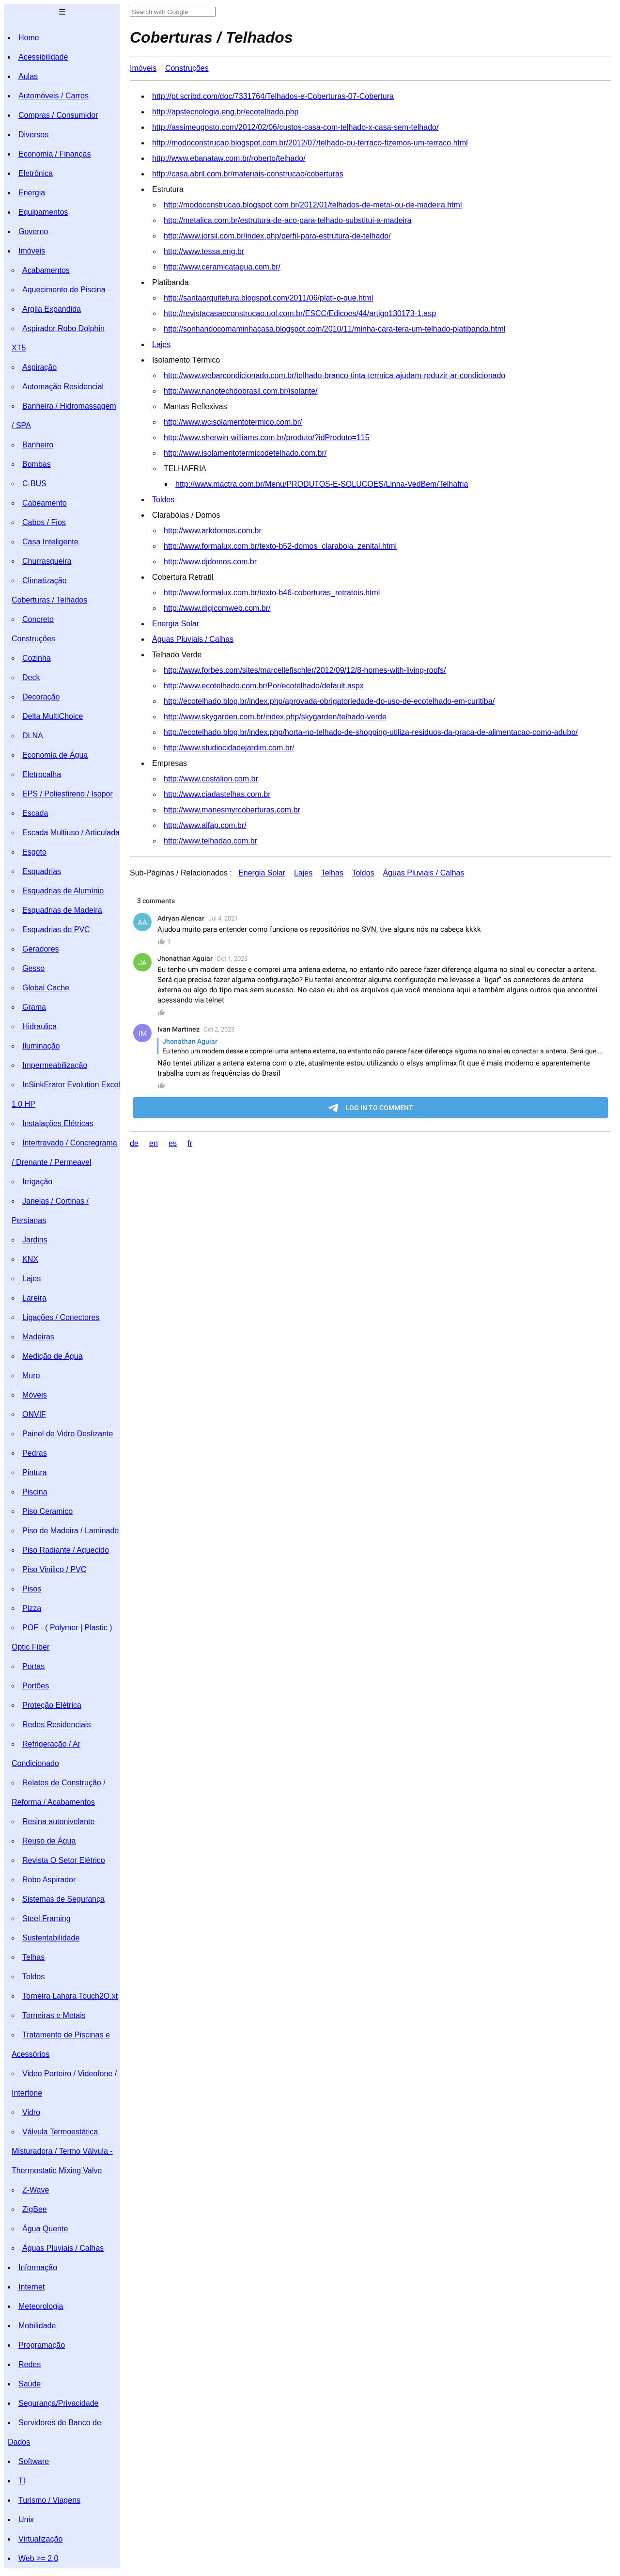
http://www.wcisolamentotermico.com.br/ (233, 422)
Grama (34, 1007)
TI (21, 2481)
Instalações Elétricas (57, 1123)
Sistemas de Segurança (63, 1899)
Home (28, 37)
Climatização (44, 580)
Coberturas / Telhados (49, 600)
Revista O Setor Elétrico (63, 1860)
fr (189, 1143)
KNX (30, 1259)
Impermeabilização (54, 1065)
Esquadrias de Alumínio (63, 891)
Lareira (34, 1298)
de (134, 1143)
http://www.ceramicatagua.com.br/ (222, 267)
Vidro (31, 2112)
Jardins (34, 1240)
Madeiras (38, 1337)
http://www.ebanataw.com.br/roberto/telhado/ (229, 158)
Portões (35, 1686)
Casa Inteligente (50, 542)
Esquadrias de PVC (56, 929)
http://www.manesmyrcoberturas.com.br (232, 810)
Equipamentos (43, 212)
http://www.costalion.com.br (211, 779)
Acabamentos (46, 270)
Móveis (34, 1395)
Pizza (31, 1608)
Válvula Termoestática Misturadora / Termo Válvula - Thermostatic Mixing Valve (62, 2151)
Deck (31, 677)
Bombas (36, 464)
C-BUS (34, 483)
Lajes (31, 1278)
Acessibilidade (43, 57)
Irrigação (37, 1181)
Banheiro (37, 445)
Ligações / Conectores (60, 1317)
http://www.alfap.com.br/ (205, 825)
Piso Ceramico (47, 1511)
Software (33, 2461)
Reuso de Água (49, 1841)
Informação (37, 2267)
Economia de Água (55, 755)
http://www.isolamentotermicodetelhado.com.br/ (245, 453)
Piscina (34, 1492)
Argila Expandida (51, 309)
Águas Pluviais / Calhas (63, 2248)
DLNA (32, 735)
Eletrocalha (41, 774)
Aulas (28, 76)
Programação (41, 2345)
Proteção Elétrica (51, 1705)
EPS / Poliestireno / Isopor (67, 794)
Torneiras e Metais (54, 2015)
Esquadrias (41, 871)
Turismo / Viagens (49, 2500)
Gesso (33, 968)
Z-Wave (35, 2190)
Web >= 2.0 (38, 2558)
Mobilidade (37, 2326)
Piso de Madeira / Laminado (70, 1531)
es (173, 1143)
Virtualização (40, 2539)
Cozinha (36, 658)
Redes (29, 2364)
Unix (26, 2519)
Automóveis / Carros (53, 96)
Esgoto (34, 852)
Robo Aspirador (49, 1880)
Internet (31, 2287)
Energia (31, 193)
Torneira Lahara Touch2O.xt (70, 1996)
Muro (31, 1375)
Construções (33, 639)
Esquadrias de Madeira (62, 910)
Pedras (34, 1453)
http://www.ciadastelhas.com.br (217, 794)
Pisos (31, 1589)
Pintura (34, 1472)
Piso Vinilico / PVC (54, 1569)
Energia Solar (175, 624)
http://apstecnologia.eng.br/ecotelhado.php (225, 112)
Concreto (38, 619)
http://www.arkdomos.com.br (213, 530)
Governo (33, 231)
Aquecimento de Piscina (64, 290)
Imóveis (31, 251)
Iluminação (41, 1046)
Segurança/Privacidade (58, 2403)
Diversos (33, 134)
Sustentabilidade (50, 1938)
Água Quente (45, 2229)
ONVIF (34, 1414)
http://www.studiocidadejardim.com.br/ (229, 748)
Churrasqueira (46, 561)
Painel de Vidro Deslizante (67, 1434)
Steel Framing (46, 1918)
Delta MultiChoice (52, 716)
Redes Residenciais (56, 1724)
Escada (35, 813)
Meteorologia (40, 2306)
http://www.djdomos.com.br (210, 561)
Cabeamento (44, 503)
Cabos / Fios (44, 522)
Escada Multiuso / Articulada (71, 832)
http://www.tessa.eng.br (204, 251)
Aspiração (39, 367)
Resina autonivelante (58, 1821)
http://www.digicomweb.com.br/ (217, 608)
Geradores (40, 949)
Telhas (33, 1957)
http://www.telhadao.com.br (210, 841)
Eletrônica (35, 173)
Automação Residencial (63, 386)
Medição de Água (52, 1356)
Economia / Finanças (54, 154)
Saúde (29, 2384)
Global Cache (45, 988)
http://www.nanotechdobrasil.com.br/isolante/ (241, 391)
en (153, 1143)
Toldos (33, 1976)
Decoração (41, 697)
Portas (33, 1666)
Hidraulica (39, 1026)
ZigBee (34, 2209)
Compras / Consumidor (58, 115)
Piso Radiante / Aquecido (65, 1550)
